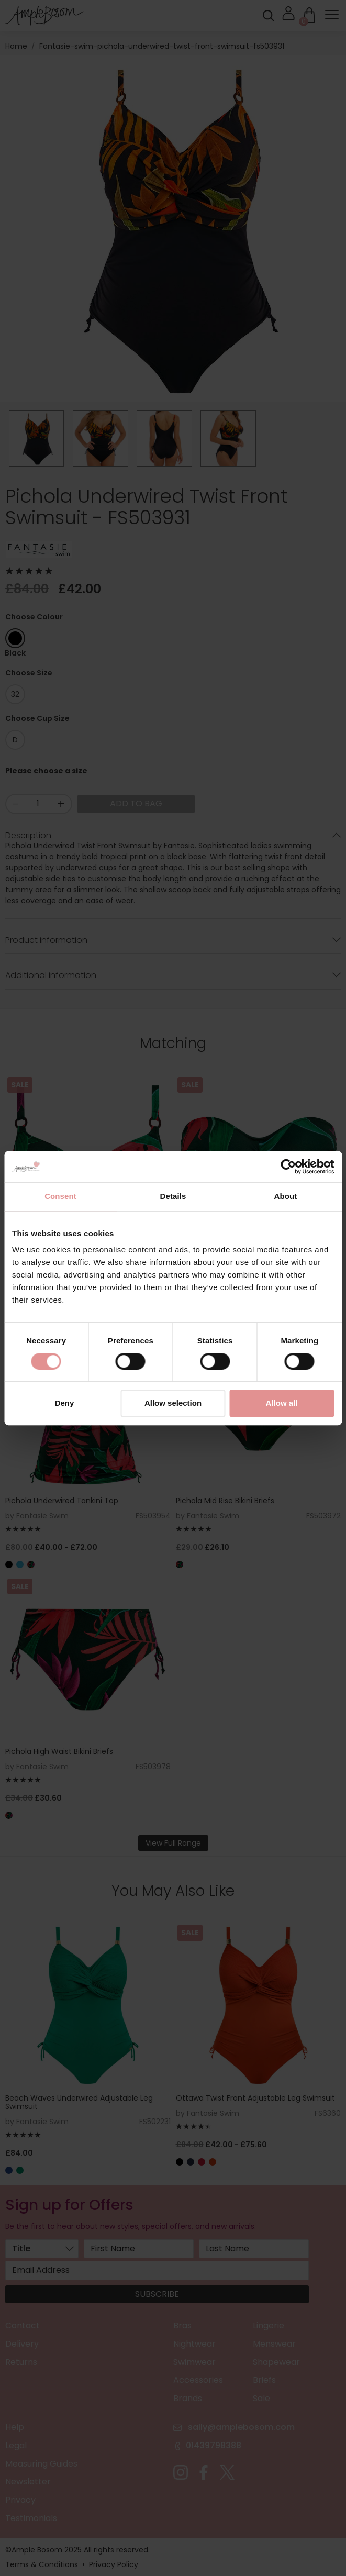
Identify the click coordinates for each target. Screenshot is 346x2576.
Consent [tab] (60, 1196)
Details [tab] (173, 1196)
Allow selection (173, 1403)
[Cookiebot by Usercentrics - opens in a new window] (288, 1166)
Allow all (282, 1403)
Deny (64, 1403)
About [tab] (285, 1196)
